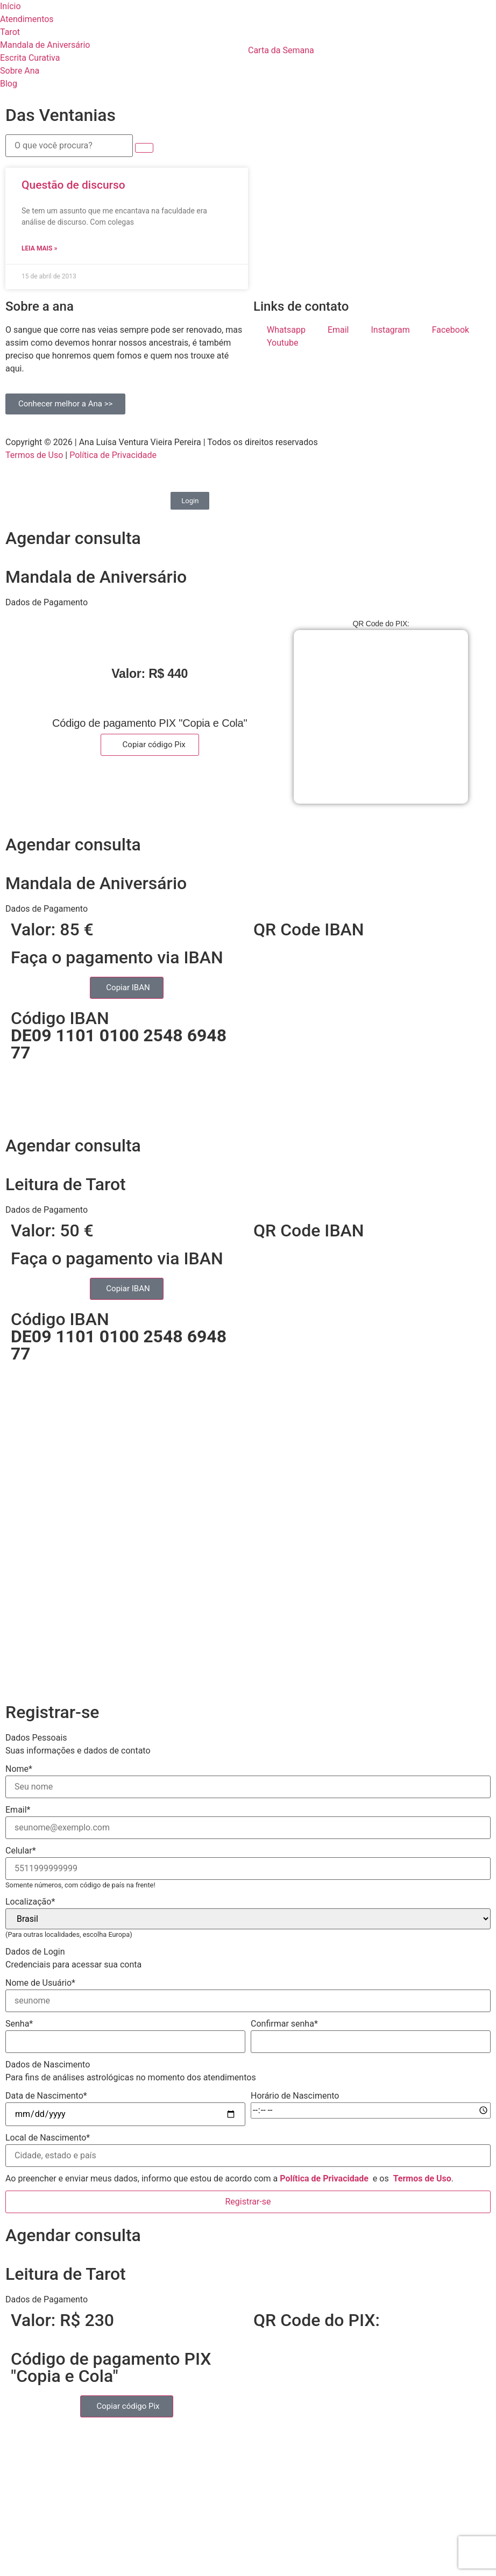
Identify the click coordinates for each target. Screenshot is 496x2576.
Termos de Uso (34, 455)
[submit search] (144, 148)
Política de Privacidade (113, 455)
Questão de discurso (73, 184)
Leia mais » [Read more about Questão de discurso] (39, 248)
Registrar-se (248, 2201)
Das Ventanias (60, 115)
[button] (248, 602)
